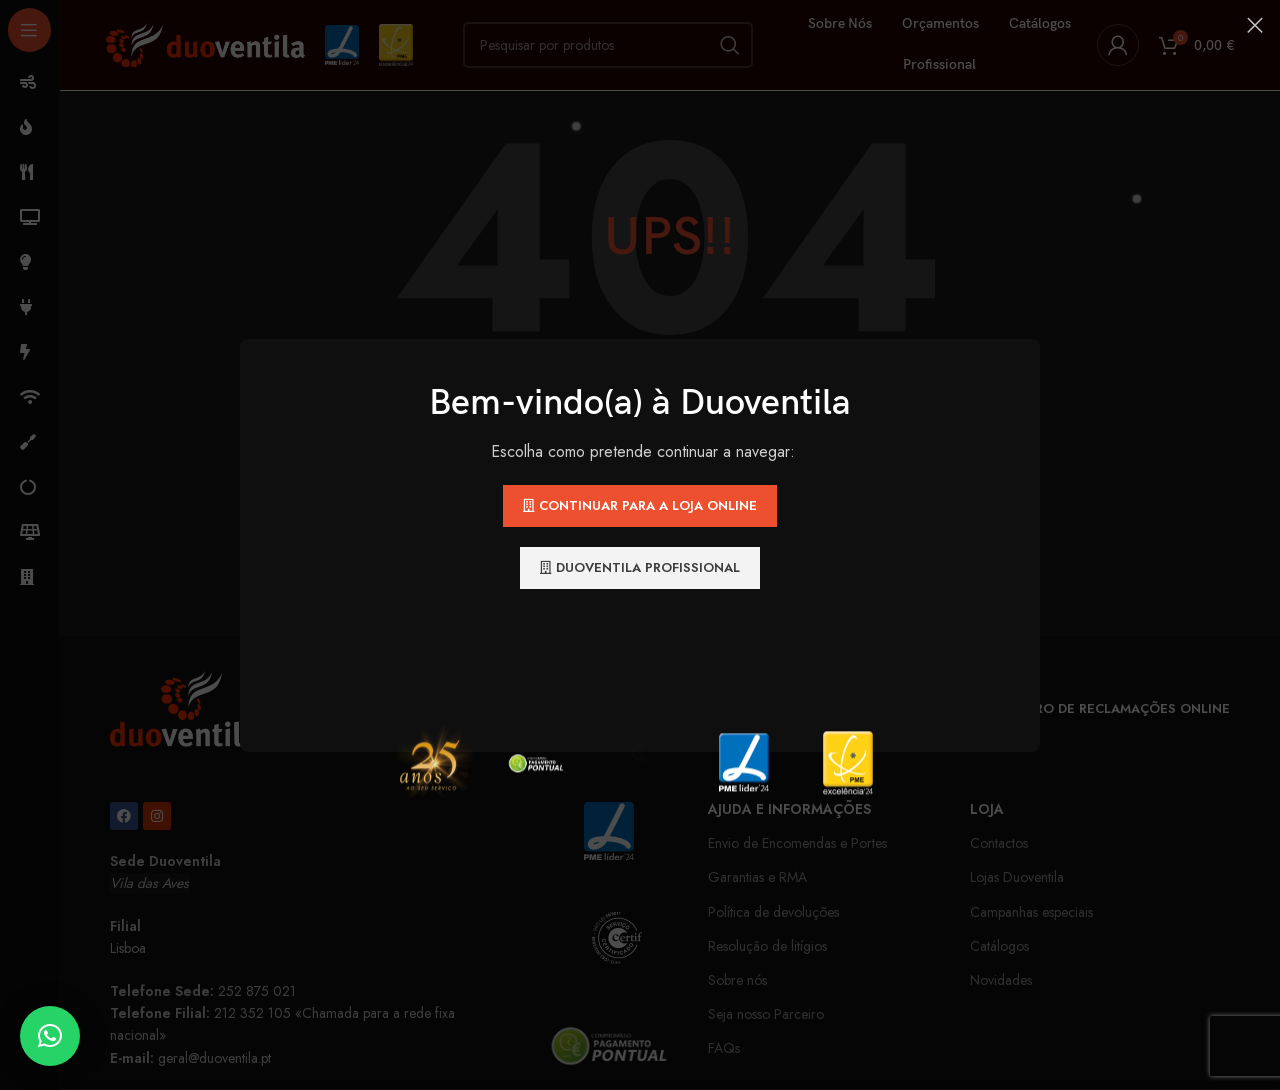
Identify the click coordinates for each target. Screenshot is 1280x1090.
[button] (50, 1036)
